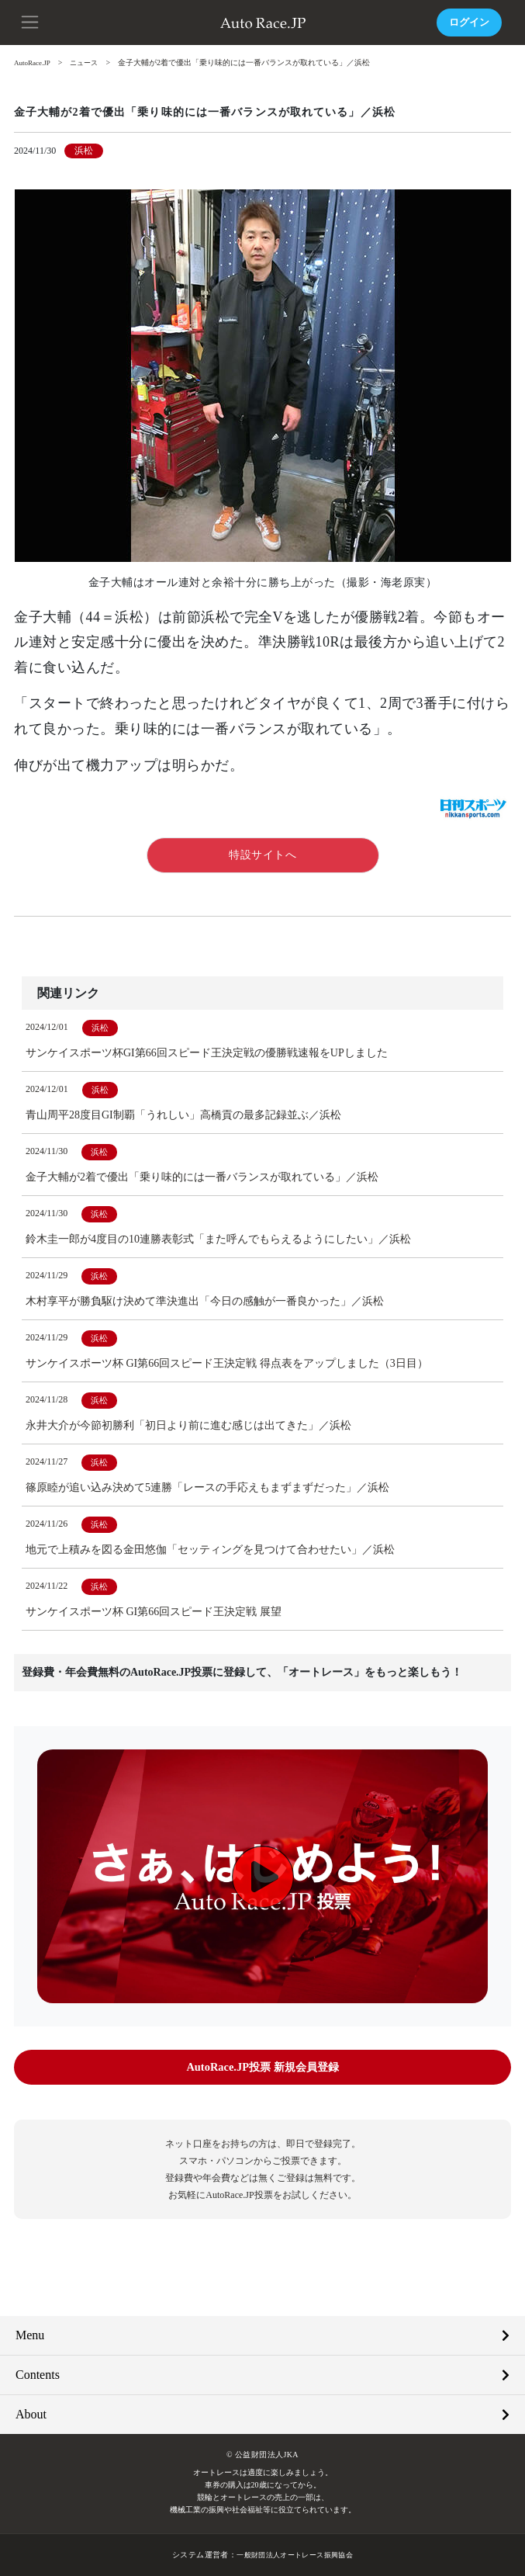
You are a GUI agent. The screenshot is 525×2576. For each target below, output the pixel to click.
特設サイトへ (262, 855)
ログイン (467, 22)
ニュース (89, 62)
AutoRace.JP (34, 62)
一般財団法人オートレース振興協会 (294, 2554)
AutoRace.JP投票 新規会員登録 (262, 2067)
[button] (31, 20)
